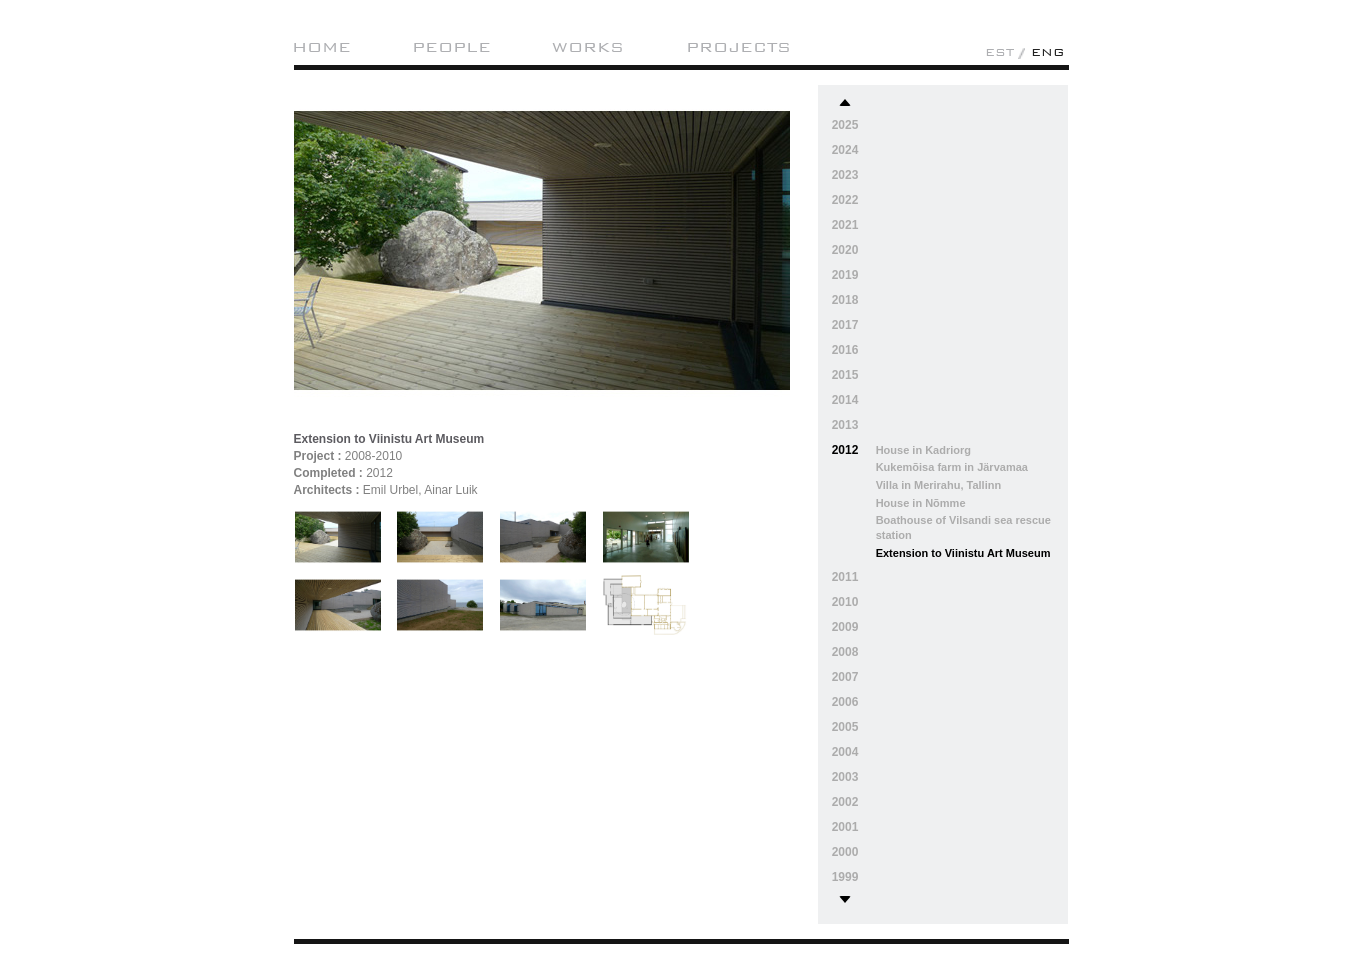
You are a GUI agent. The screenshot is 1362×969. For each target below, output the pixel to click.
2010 (845, 602)
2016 (845, 350)
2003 (845, 777)
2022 (845, 200)
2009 (845, 627)
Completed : (328, 473)
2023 (845, 175)
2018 (845, 300)
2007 (845, 677)
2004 (845, 752)
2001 (845, 827)
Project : (318, 456)
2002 (845, 802)
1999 (845, 877)
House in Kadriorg (923, 450)
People (451, 47)
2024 (845, 150)
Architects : (327, 490)
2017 (845, 325)
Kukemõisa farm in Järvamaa (952, 467)
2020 (845, 250)
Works (588, 47)
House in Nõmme (921, 503)
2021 (845, 225)
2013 (845, 425)
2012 (845, 450)
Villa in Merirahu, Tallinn (939, 485)
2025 (845, 125)
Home (321, 47)
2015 (845, 375)
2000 (845, 852)
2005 (845, 727)
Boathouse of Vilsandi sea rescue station (963, 527)
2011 (845, 577)
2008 (845, 652)
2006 (845, 702)
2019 (845, 275)
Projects (738, 47)
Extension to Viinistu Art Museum (963, 553)
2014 (845, 400)
